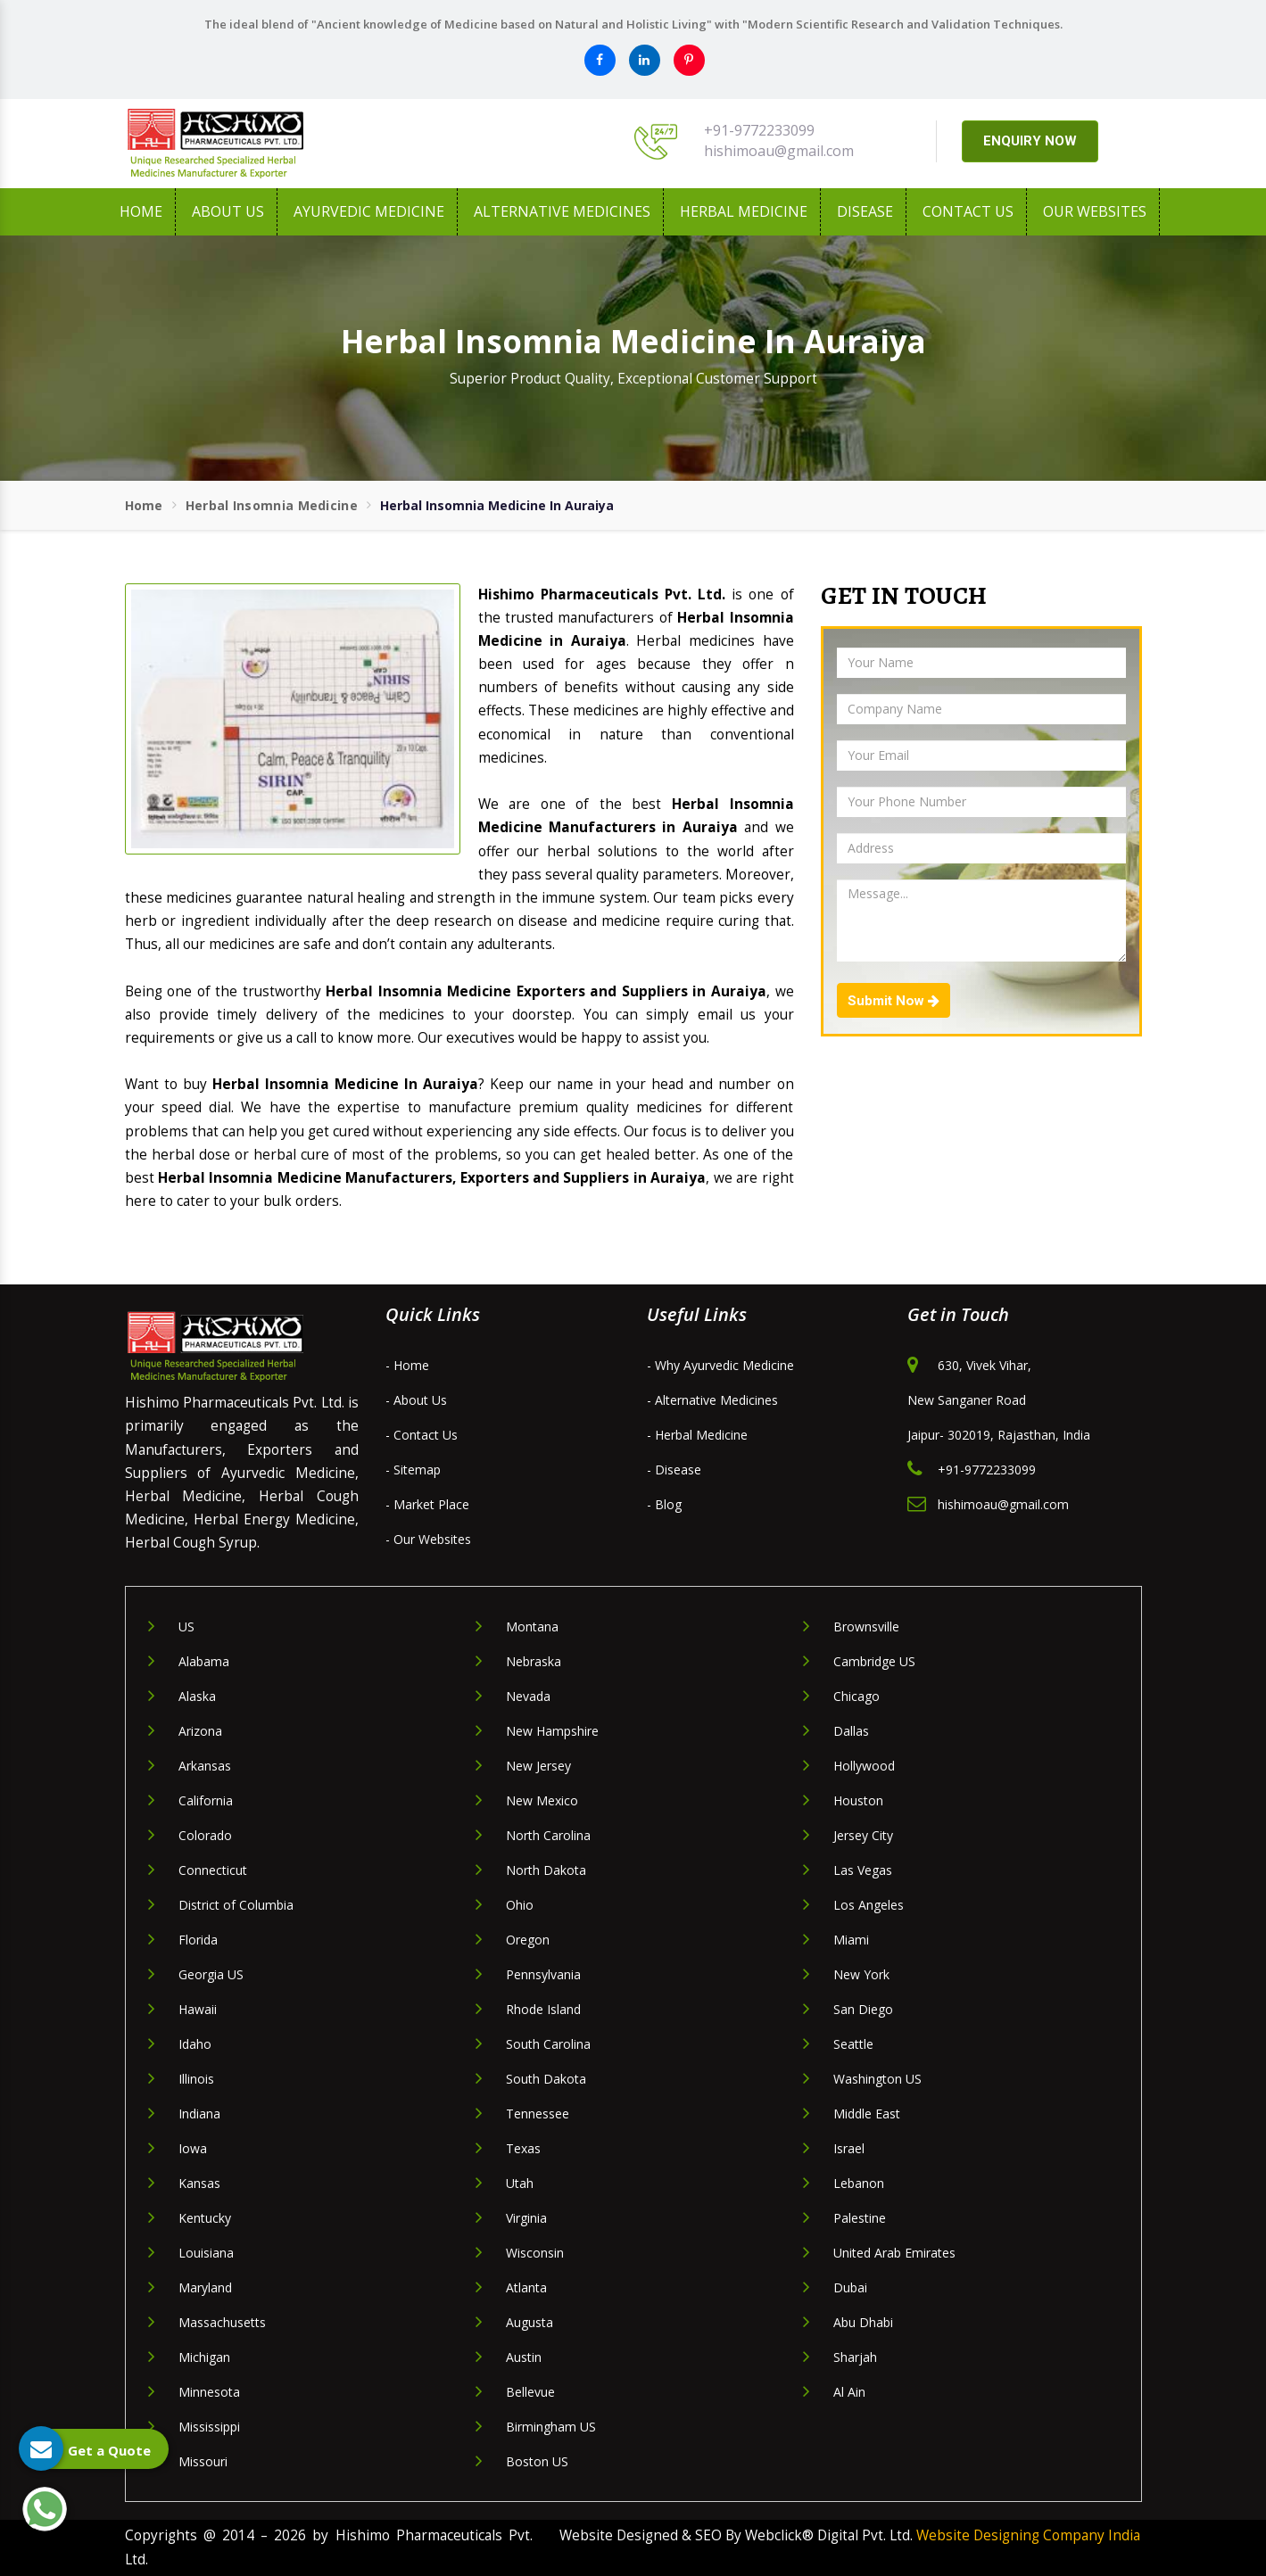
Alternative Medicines (562, 211)
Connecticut (212, 1870)
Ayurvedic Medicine (369, 211)
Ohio (520, 1904)
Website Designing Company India (1028, 2535)
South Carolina (548, 2043)
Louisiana (206, 2252)
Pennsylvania (543, 1974)
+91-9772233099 (759, 130)
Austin (524, 2357)
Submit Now (893, 1001)
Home (141, 211)
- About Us (416, 1399)
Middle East (866, 2113)
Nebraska (533, 1661)
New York (861, 1974)
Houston (858, 1800)
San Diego (863, 2009)
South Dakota (546, 2078)
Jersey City (863, 1835)
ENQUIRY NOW (1030, 141)
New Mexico (542, 1800)
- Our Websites (428, 1539)
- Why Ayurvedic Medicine (720, 1365)
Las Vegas (862, 1870)
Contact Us (968, 211)
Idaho (194, 2043)
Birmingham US (551, 2426)
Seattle (853, 2043)
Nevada (528, 1696)
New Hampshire (552, 1730)
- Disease (674, 1469)
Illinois (196, 2078)
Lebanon (858, 2183)
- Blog (664, 1504)
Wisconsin (535, 2252)
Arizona (200, 1730)
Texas (523, 2148)
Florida (198, 1939)
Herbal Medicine (743, 211)
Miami (851, 1939)
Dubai (850, 2287)
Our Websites (1094, 211)
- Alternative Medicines (712, 1399)
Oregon (528, 1939)
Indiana (199, 2113)
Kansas (199, 2183)
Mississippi (209, 2426)
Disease (865, 211)
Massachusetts (222, 2322)
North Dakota (546, 1870)
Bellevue (530, 2391)
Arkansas (204, 1765)
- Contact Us (421, 1434)
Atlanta (526, 2287)
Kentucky (204, 2217)
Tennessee (537, 2113)
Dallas (851, 1730)
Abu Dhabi (863, 2322)
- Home (407, 1365)
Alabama (203, 1661)
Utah (520, 2183)
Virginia (526, 2217)
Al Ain (849, 2391)
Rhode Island (543, 2009)
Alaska (197, 1696)
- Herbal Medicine (697, 1434)
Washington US (877, 2078)
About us (228, 211)
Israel (849, 2148)
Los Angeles (868, 1904)
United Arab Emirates (894, 2252)
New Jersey (538, 1765)
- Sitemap (413, 1469)
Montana (532, 1626)
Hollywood (864, 1765)
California (205, 1800)
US (186, 1626)
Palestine (859, 2217)
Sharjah (855, 2357)
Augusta (529, 2322)
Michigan (204, 2357)
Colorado (205, 1835)
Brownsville (866, 1626)
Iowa (192, 2148)
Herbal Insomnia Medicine (272, 505)
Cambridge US (874, 1661)
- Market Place (427, 1504)
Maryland (205, 2287)
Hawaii (197, 2009)
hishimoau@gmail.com (779, 151)
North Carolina (548, 1835)
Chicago (856, 1696)
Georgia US (211, 1974)
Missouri (203, 2461)
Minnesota (209, 2391)
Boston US (537, 2461)
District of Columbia (236, 1904)
